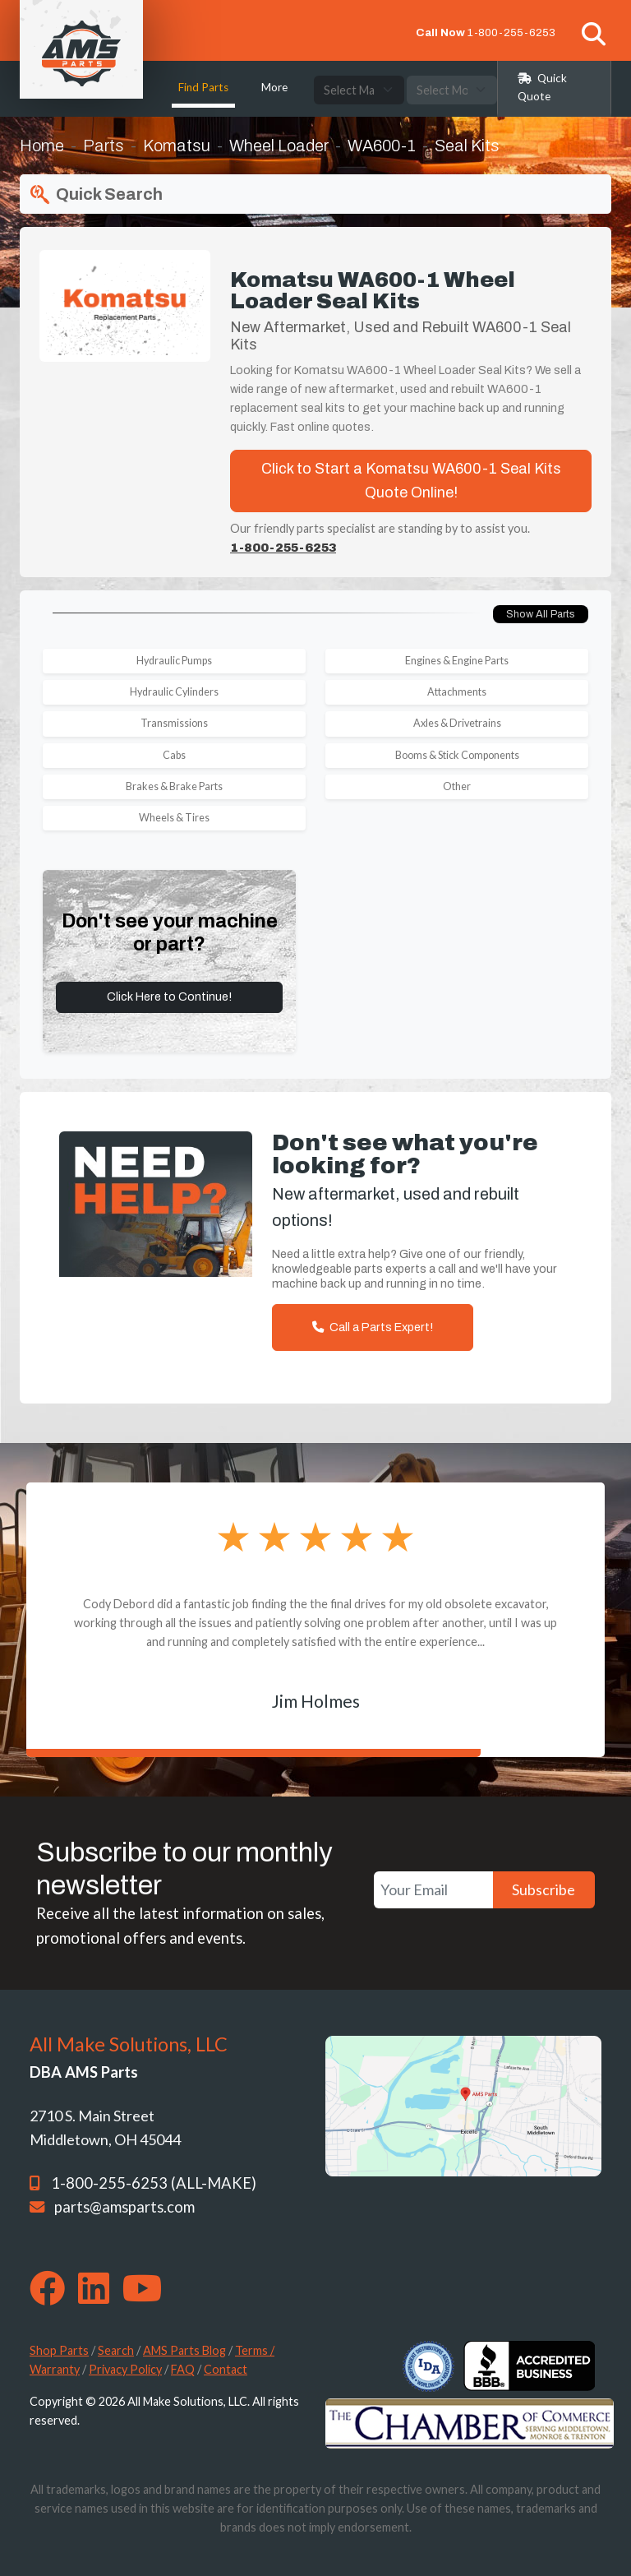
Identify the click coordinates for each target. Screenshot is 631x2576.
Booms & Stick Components (457, 755)
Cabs (174, 755)
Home (42, 145)
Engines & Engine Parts (457, 660)
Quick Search (94, 195)
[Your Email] (433, 1889)
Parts (103, 145)
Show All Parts (540, 614)
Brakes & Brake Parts (174, 786)
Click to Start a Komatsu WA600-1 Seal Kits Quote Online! (411, 480)
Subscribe (543, 1889)
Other (457, 786)
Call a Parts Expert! (372, 1327)
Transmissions (174, 723)
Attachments (456, 692)
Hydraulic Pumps (174, 660)
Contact (225, 2369)
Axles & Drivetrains (457, 723)
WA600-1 (382, 145)
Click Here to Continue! (169, 996)
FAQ (183, 2369)
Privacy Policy (125, 2369)
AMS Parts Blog (184, 2350)
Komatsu (176, 145)
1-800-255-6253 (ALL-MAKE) (153, 2183)
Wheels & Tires (174, 818)
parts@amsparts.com (124, 2207)
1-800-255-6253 (511, 32)
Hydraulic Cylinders (174, 692)
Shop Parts (59, 2350)
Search (116, 2350)
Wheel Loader (279, 145)
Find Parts (203, 87)
